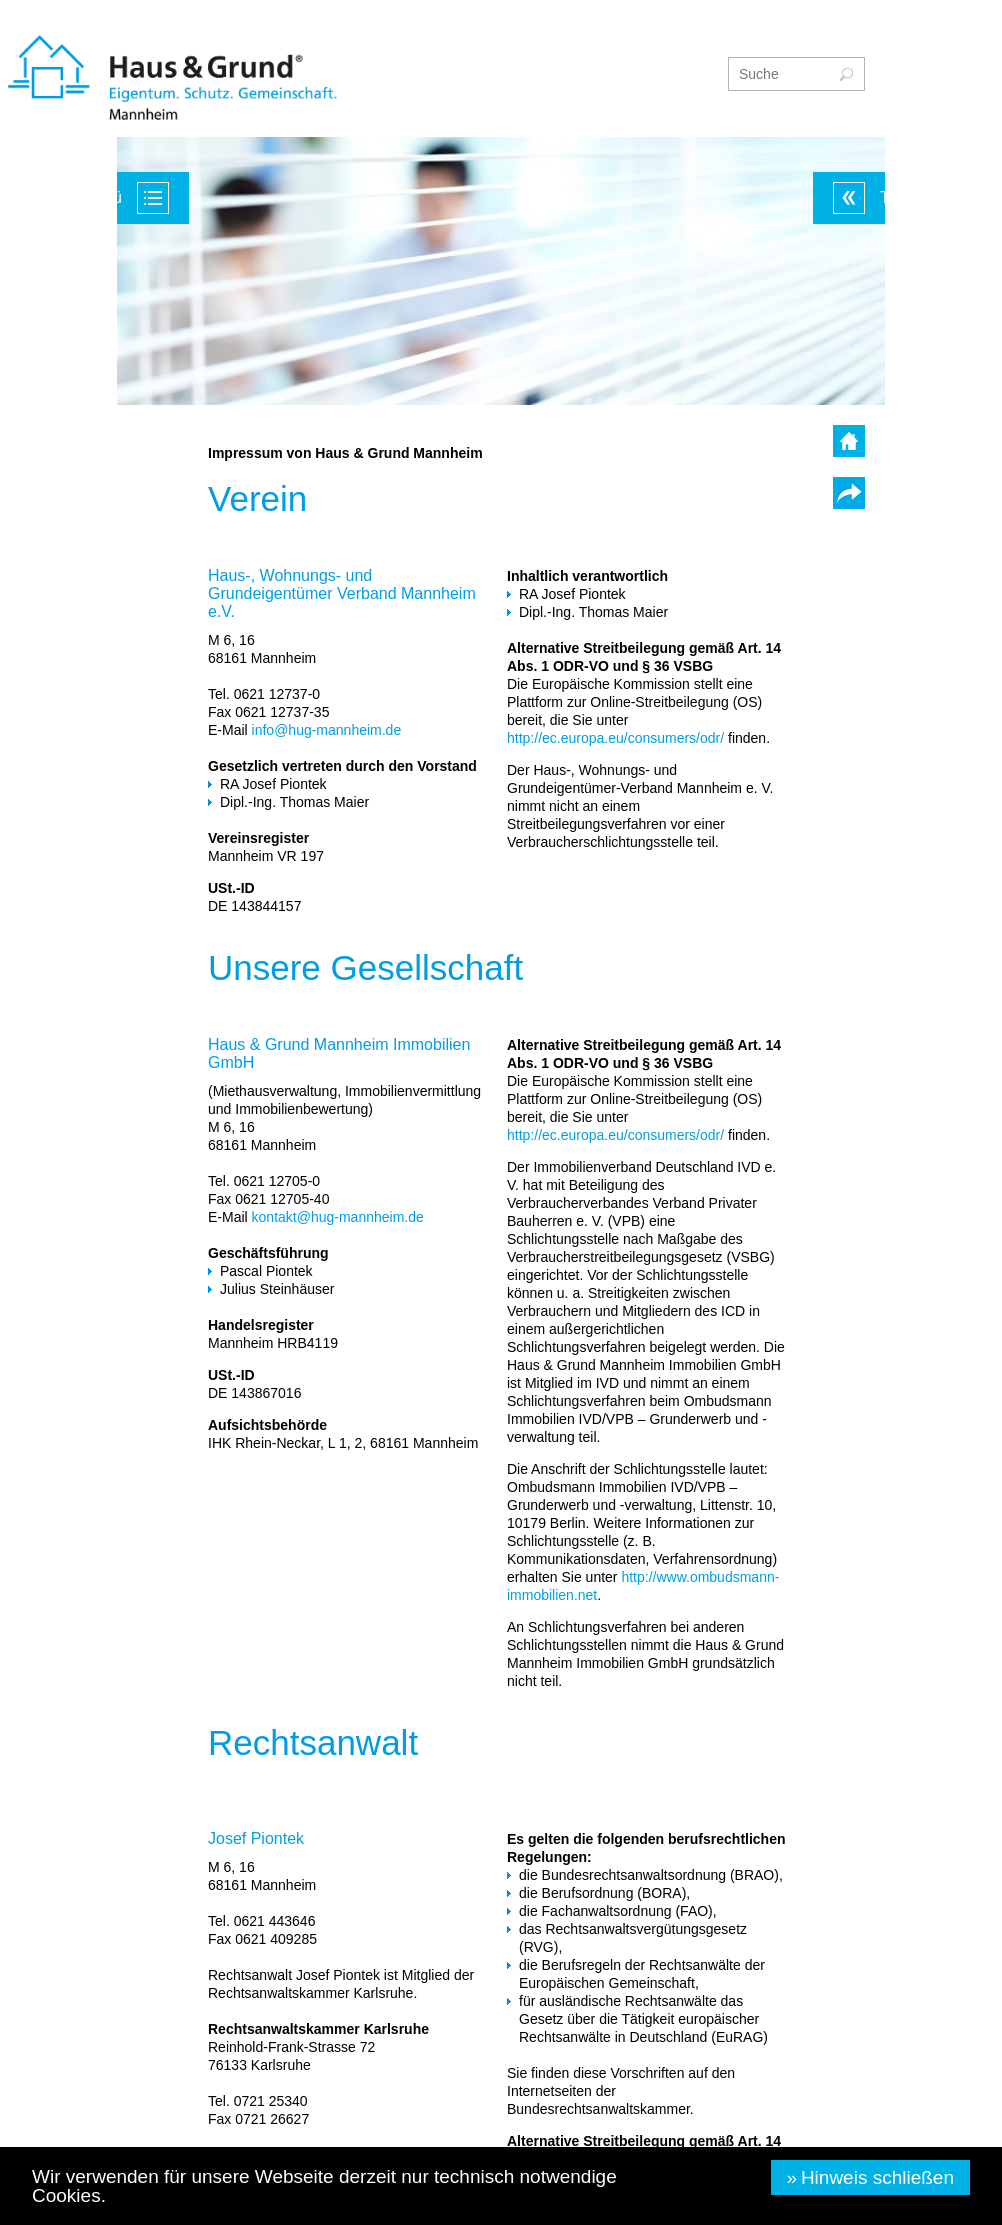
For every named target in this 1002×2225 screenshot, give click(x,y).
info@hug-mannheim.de (327, 730)
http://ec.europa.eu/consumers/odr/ (615, 738)
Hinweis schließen (877, 2177)
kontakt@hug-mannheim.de (338, 1217)
